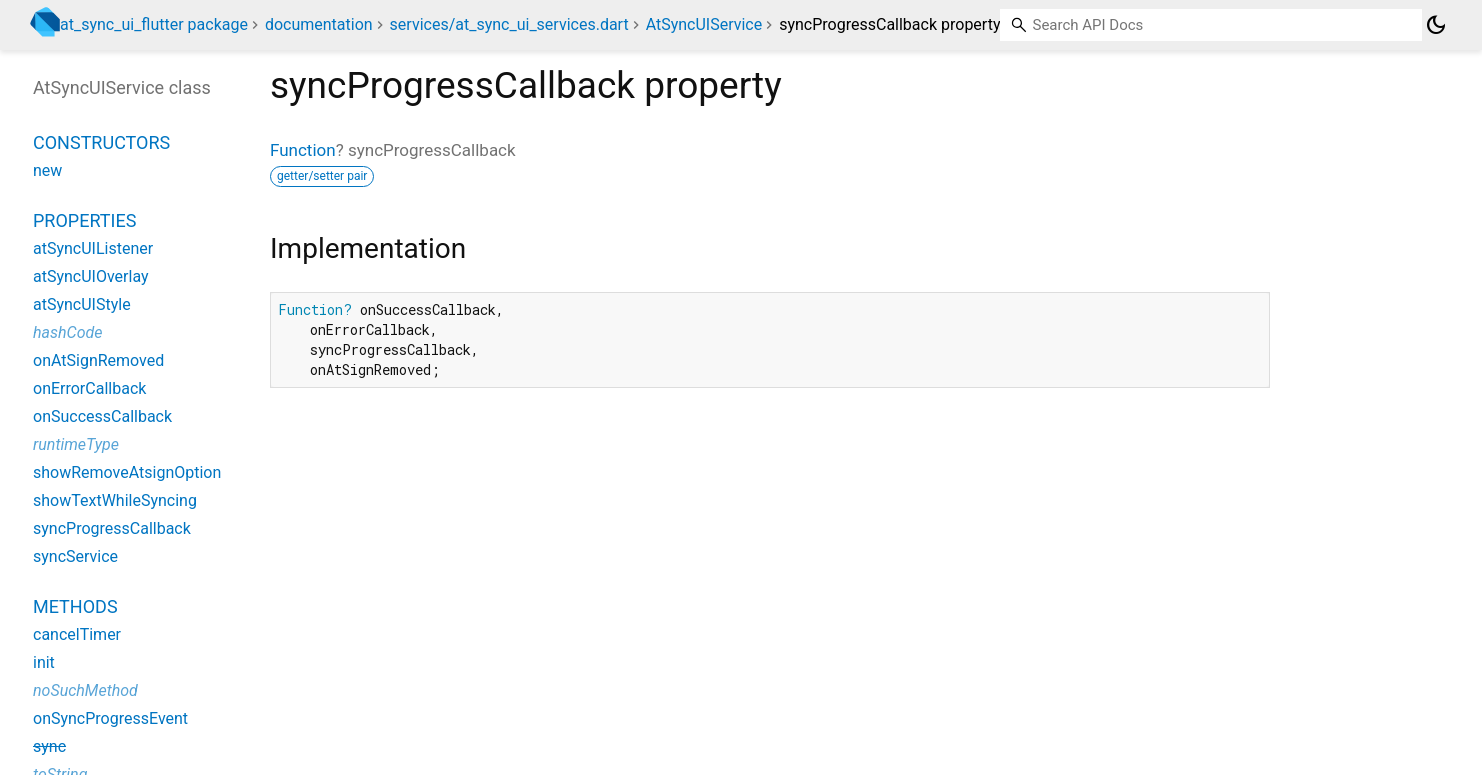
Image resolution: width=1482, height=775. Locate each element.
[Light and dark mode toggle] (1436, 25)
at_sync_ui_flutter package (154, 24)
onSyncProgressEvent (110, 718)
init (44, 662)
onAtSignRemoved (98, 360)
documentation (319, 24)
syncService (75, 556)
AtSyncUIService (704, 24)
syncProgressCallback (112, 528)
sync (49, 746)
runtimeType (76, 444)
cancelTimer (77, 634)
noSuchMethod (85, 690)
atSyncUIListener (93, 248)
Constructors (101, 142)
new (47, 170)
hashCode (67, 332)
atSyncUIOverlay (91, 276)
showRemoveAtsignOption (127, 472)
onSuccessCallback (102, 416)
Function (303, 150)
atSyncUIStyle (82, 304)
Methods (75, 606)
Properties (84, 220)
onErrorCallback (89, 388)
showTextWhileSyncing (115, 500)
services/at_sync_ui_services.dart (509, 24)
